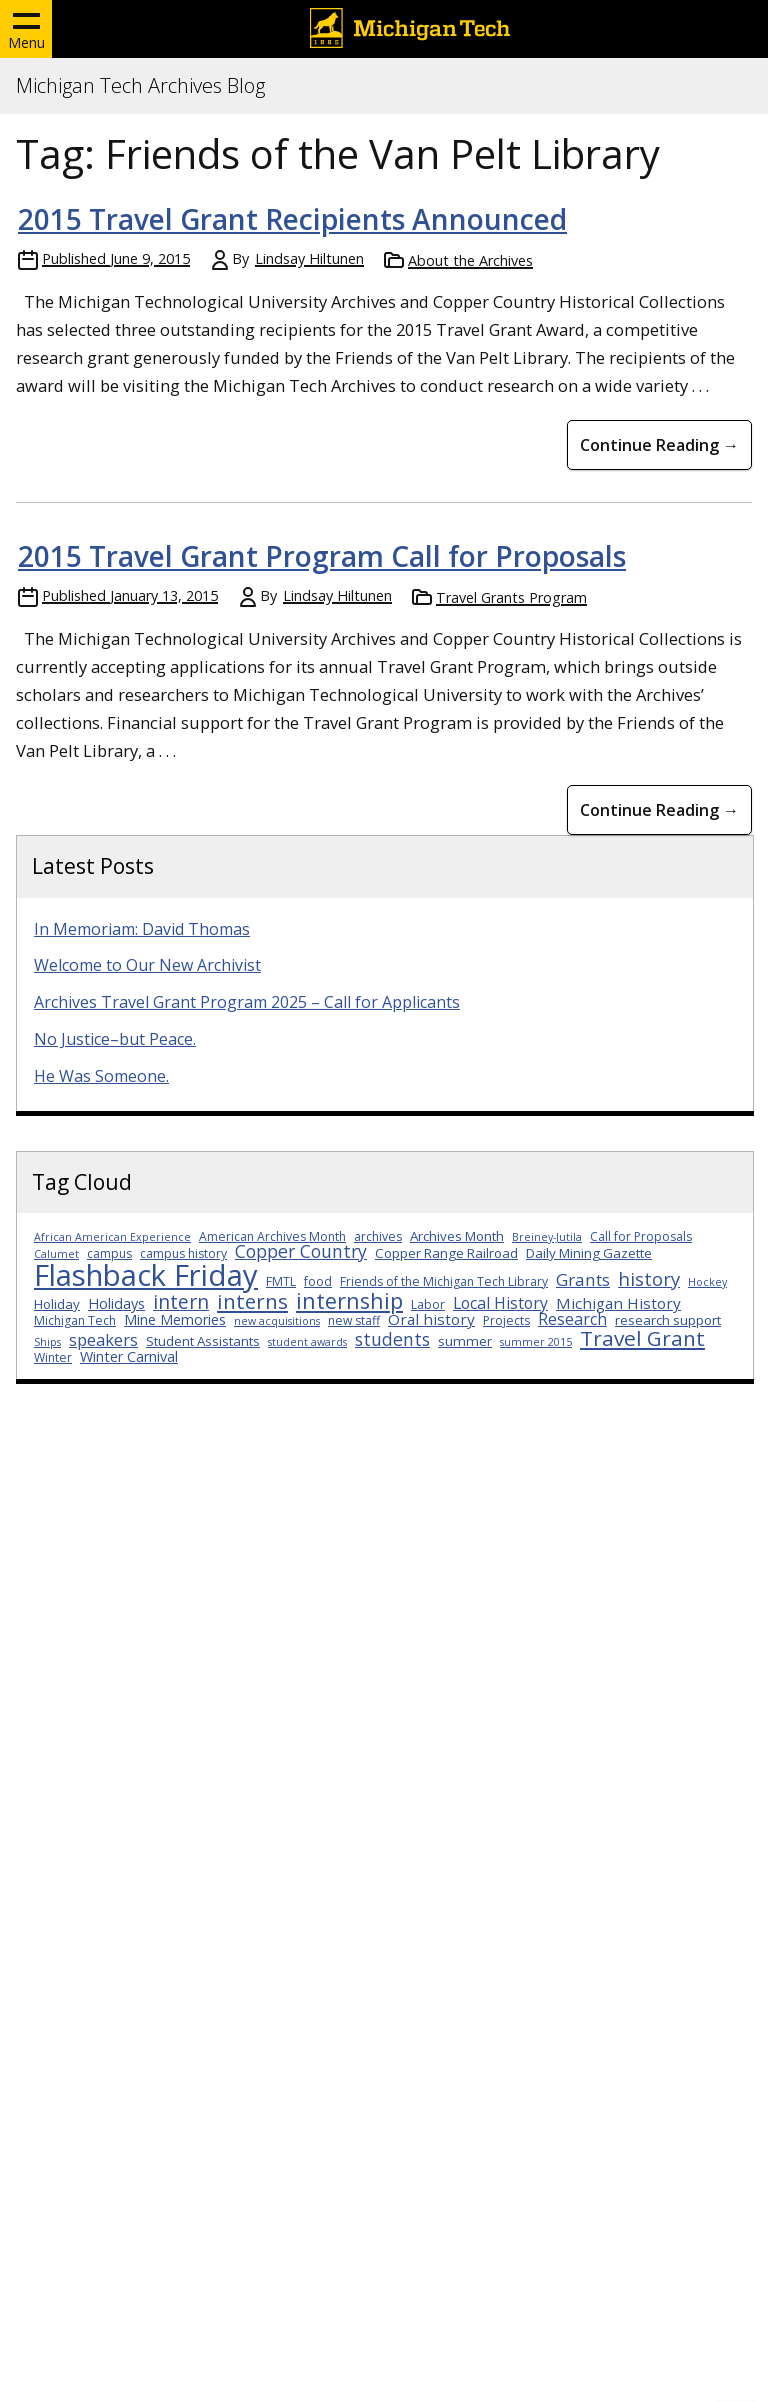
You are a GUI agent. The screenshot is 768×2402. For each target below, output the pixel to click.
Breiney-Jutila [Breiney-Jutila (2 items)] (547, 1237)
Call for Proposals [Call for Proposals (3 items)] (641, 1236)
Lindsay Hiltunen (309, 258)
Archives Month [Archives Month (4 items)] (457, 1236)
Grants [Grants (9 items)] (583, 1279)
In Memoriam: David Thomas (142, 929)
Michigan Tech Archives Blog (140, 86)
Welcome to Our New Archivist (147, 965)
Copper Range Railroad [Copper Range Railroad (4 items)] (446, 1253)
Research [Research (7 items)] (572, 1319)
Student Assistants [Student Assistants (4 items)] (203, 1341)
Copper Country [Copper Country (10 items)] (301, 1251)
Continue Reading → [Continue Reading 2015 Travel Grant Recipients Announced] (659, 445)
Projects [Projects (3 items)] (506, 1320)
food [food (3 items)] (318, 1281)
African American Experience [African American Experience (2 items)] (112, 1237)
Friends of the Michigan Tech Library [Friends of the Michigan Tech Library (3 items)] (444, 1281)
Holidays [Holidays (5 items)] (116, 1303)
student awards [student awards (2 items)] (307, 1342)
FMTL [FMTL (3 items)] (281, 1281)
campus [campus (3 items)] (109, 1253)
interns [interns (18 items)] (252, 1301)
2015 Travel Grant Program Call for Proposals (322, 556)
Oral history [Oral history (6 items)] (431, 1319)
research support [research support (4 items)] (668, 1320)
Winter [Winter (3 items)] (53, 1357)
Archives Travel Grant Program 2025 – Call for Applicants (247, 1002)
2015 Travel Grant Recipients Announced (292, 219)
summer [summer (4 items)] (465, 1341)
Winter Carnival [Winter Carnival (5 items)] (129, 1356)
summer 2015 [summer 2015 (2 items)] (536, 1342)
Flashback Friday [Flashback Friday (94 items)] (146, 1275)
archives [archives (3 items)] (378, 1236)
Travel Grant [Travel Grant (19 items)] (642, 1338)
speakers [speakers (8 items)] (103, 1339)
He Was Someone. (101, 1076)
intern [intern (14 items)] (181, 1301)
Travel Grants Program (511, 597)
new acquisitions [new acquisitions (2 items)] (277, 1321)
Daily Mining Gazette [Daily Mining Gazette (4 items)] (589, 1253)
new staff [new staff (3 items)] (354, 1320)
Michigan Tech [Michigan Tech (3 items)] (75, 1320)
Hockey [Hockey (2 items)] (707, 1282)
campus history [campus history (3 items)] (183, 1253)
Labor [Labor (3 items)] (428, 1304)
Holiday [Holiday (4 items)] (57, 1304)
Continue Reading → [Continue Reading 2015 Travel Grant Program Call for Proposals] (659, 810)
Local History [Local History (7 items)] (500, 1303)
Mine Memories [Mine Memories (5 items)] (175, 1319)
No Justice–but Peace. (115, 1039)
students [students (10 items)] (392, 1339)
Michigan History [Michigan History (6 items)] (618, 1303)
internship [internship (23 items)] (349, 1300)
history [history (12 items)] (649, 1278)
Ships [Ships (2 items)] (47, 1342)
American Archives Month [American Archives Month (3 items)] (272, 1236)
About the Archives (470, 260)
